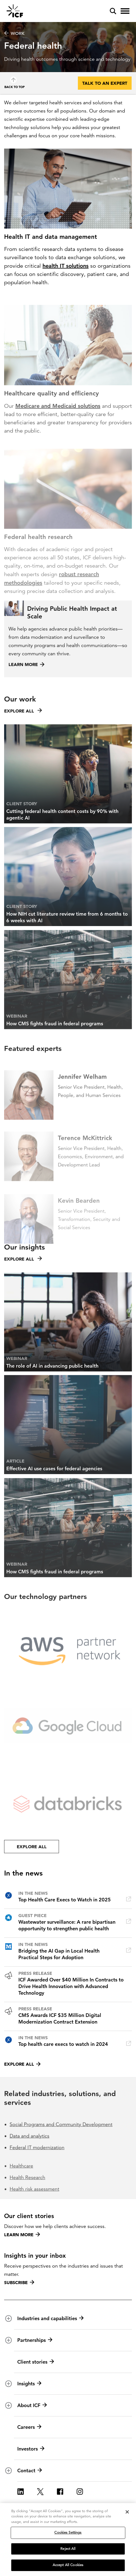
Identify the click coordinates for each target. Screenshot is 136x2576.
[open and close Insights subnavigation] (8, 2383)
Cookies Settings (67, 2533)
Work (14, 33)
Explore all (22, 2064)
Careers (29, 2427)
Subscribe (19, 2282)
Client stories (35, 2362)
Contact (29, 2471)
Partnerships (34, 2340)
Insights (29, 2384)
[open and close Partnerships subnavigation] (8, 2340)
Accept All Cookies (68, 2566)
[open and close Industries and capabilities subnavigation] (8, 2318)
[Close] (127, 2513)
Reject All (67, 2549)
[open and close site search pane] (113, 11)
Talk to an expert (104, 83)
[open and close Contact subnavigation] (8, 2470)
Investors (30, 2449)
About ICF (32, 2405)
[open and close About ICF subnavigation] (8, 2405)
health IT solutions (65, 266)
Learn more (22, 2234)
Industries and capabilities (50, 2318)
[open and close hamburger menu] (125, 11)
